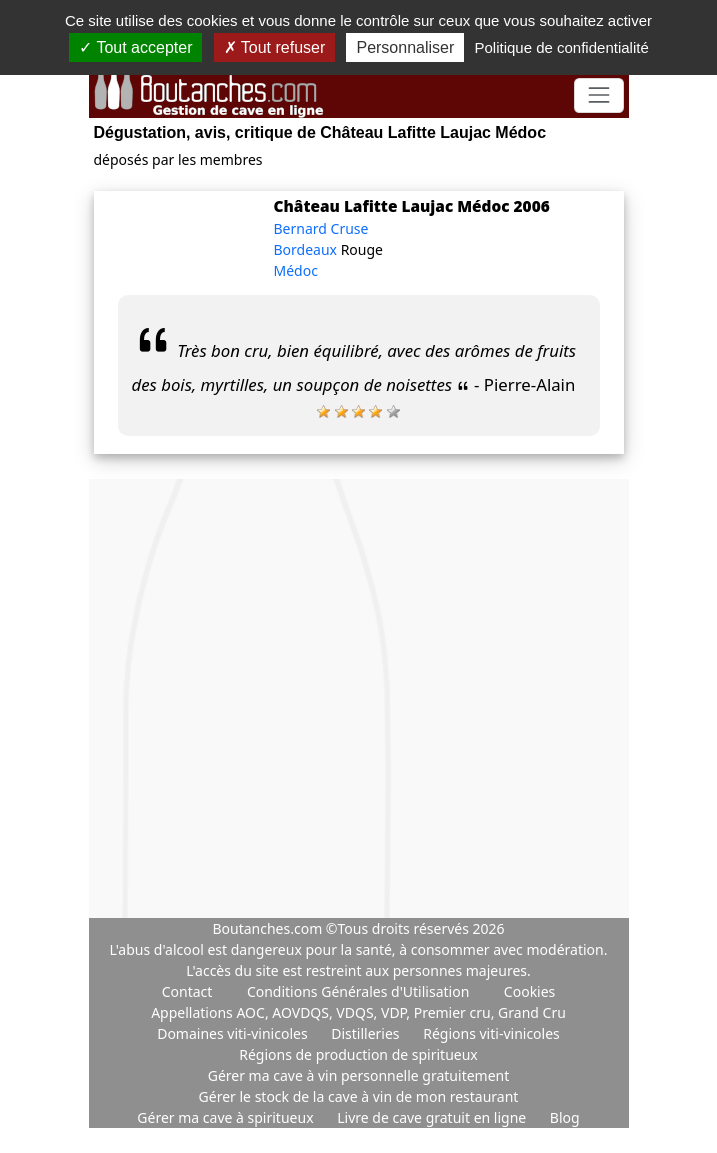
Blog (565, 1117)
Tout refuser (275, 47)
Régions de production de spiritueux (358, 1054)
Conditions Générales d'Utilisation (358, 991)
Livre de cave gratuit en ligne (433, 1117)
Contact (187, 991)
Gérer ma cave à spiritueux (227, 1117)
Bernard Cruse (321, 228)
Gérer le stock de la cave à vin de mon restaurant (359, 1096)
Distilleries (367, 1033)
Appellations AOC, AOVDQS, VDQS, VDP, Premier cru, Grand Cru (358, 1012)
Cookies (529, 991)
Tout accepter (135, 47)
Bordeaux (307, 249)
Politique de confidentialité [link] (561, 47)
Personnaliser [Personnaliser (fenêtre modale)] (405, 47)
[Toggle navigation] (598, 95)
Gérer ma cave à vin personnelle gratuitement (359, 1075)
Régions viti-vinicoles (491, 1033)
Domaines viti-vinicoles (234, 1033)
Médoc (296, 270)
